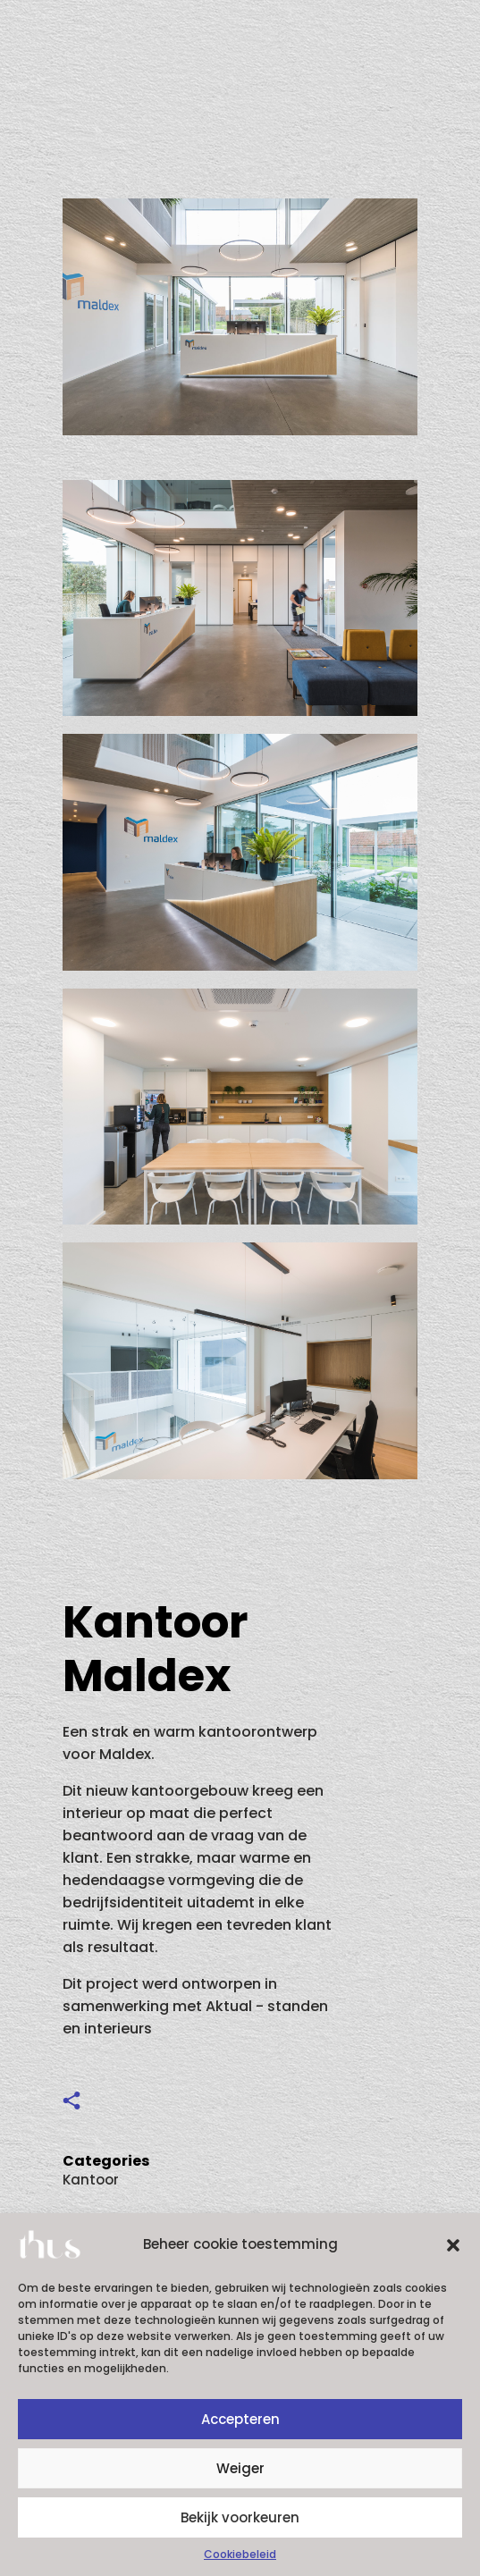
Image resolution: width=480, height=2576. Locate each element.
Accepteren (240, 2419)
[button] (453, 2244)
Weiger (240, 2468)
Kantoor (91, 2179)
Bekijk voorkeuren (240, 2517)
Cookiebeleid (240, 2554)
